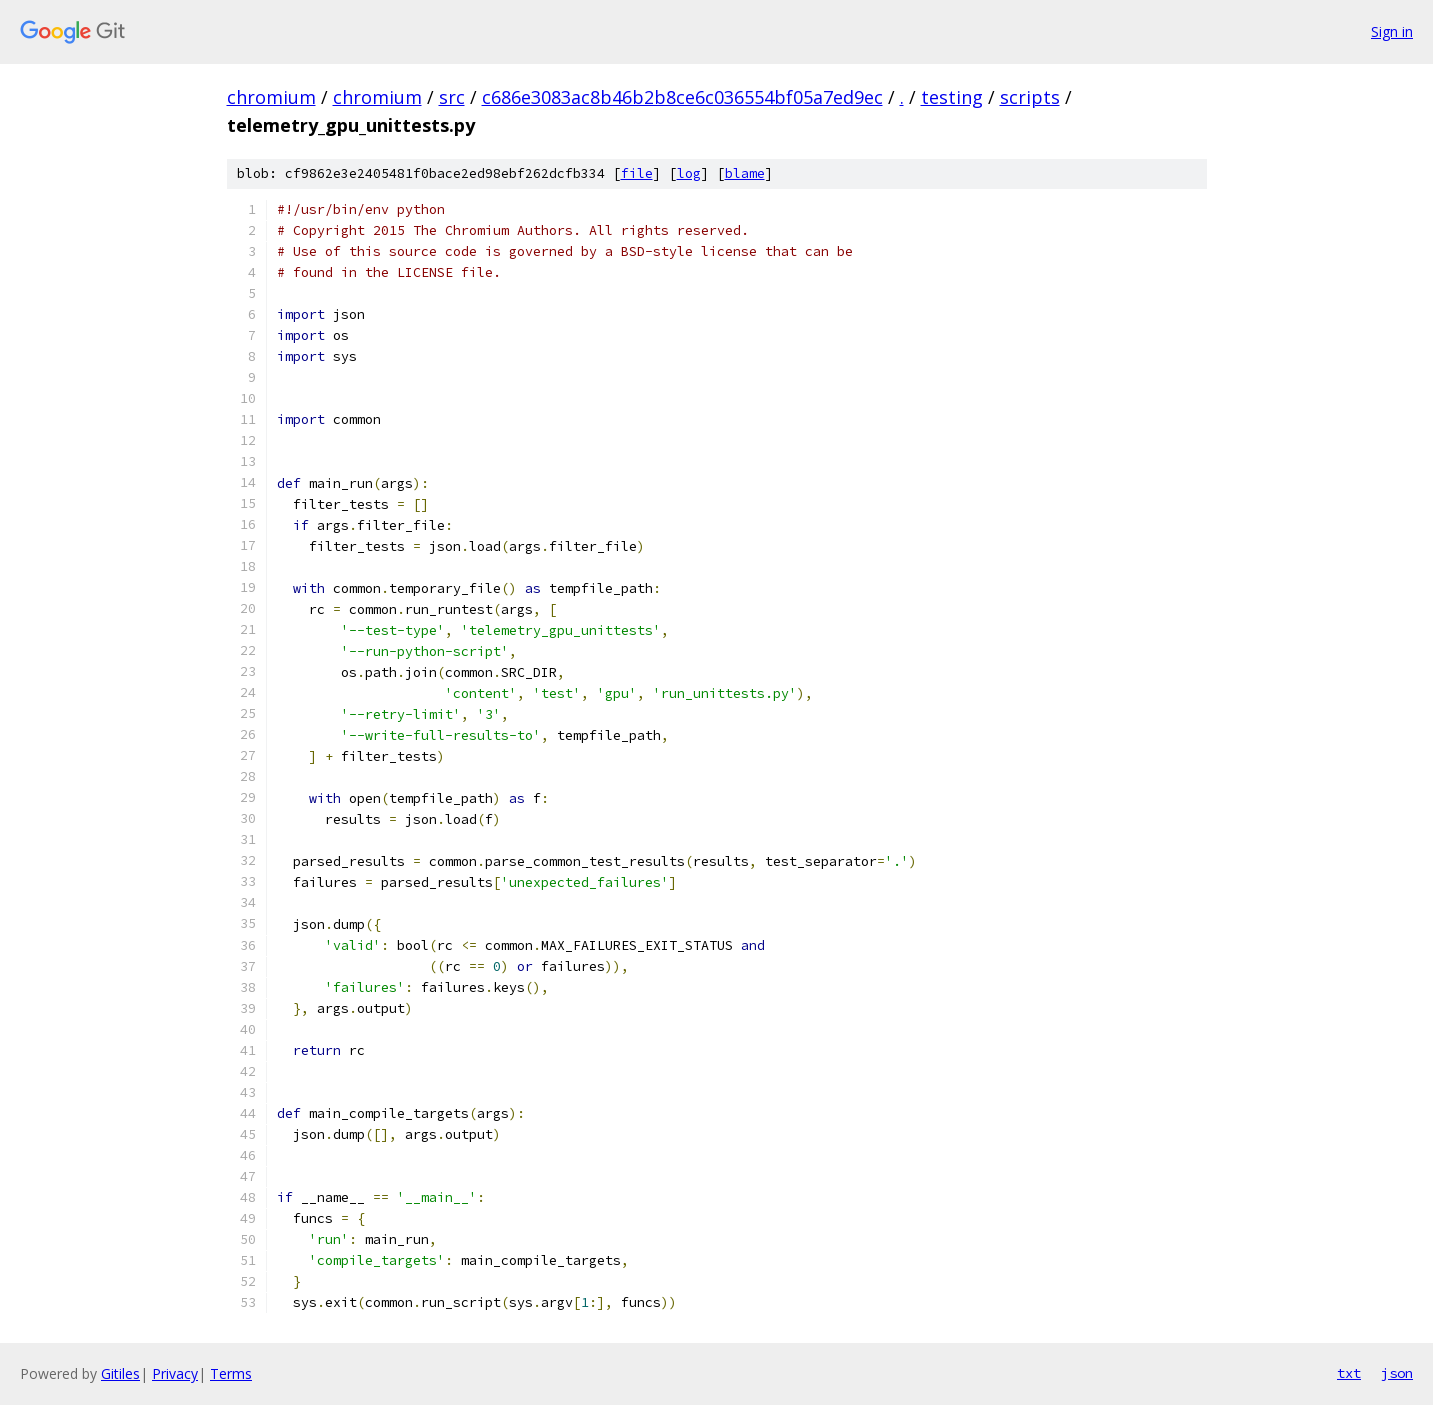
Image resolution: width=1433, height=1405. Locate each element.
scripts (1030, 97)
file (637, 173)
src (452, 97)
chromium (271, 97)
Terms (231, 1373)
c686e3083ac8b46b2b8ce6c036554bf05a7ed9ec (682, 97)
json (1397, 1373)
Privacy (175, 1373)
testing (952, 97)
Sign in (1392, 31)
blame (745, 173)
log (689, 173)
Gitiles (120, 1373)
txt (1349, 1373)
